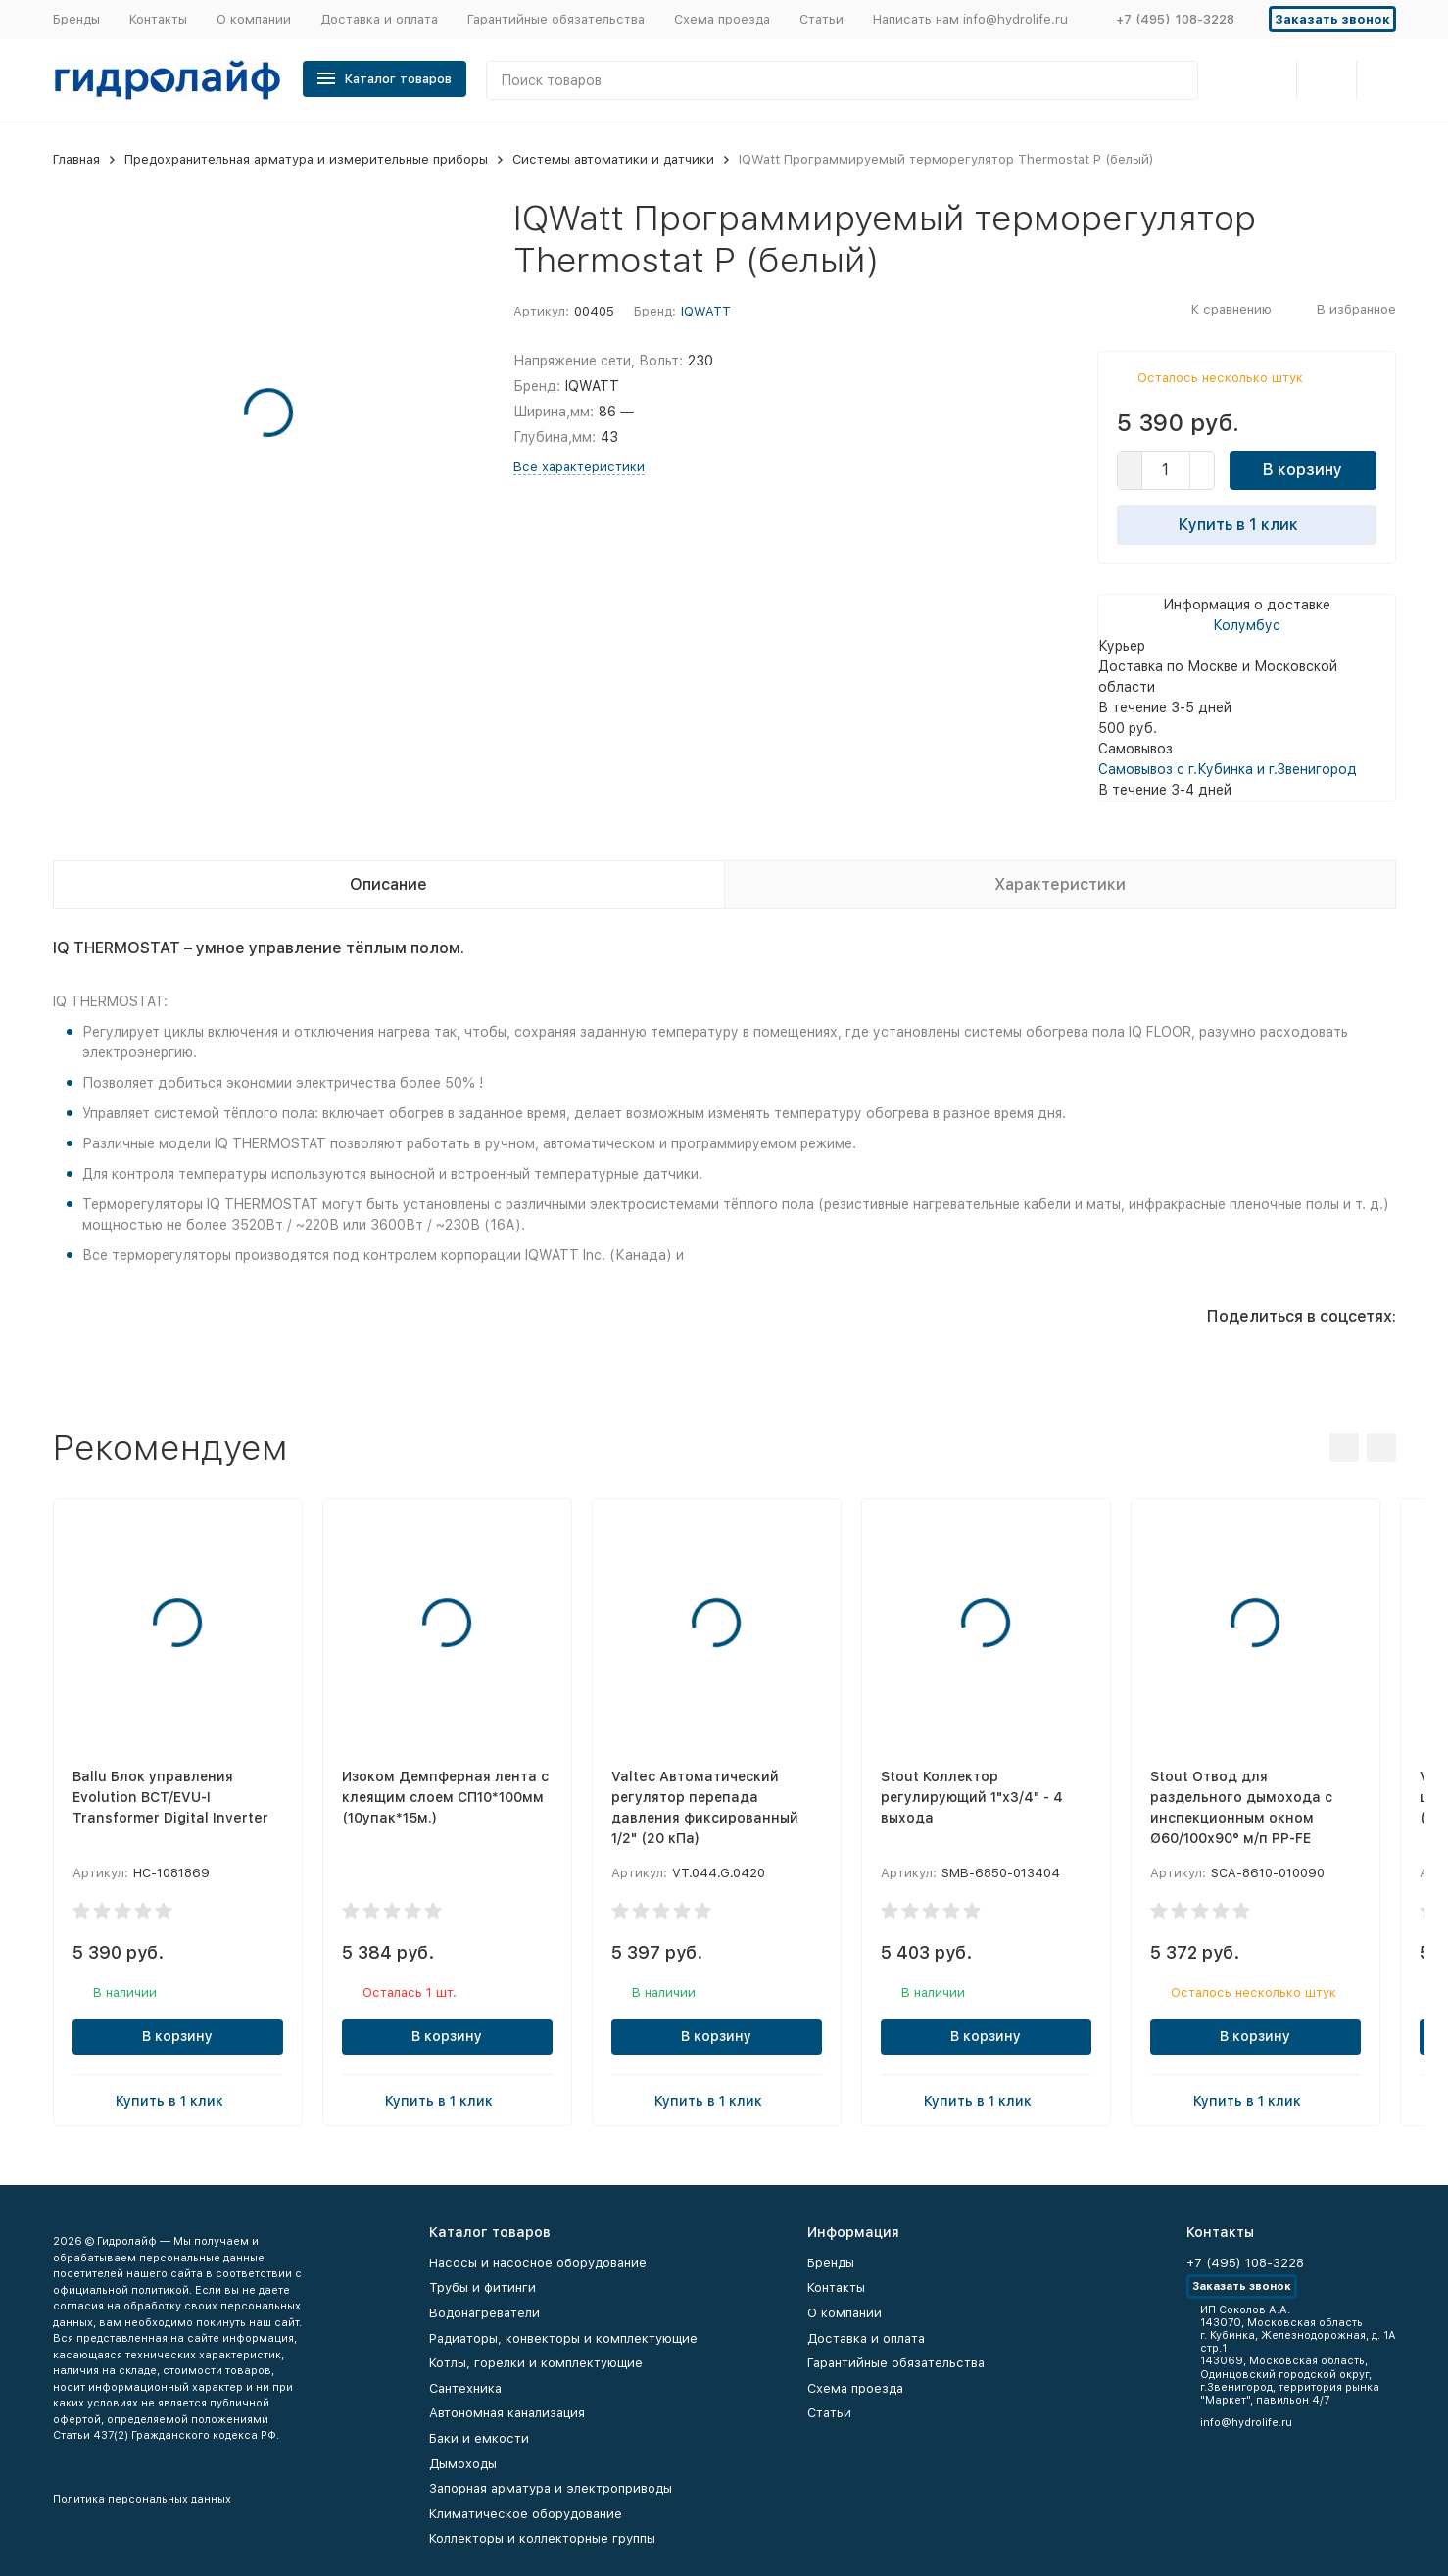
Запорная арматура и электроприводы (550, 2488)
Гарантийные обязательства (556, 19)
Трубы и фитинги (482, 2287)
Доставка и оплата (379, 19)
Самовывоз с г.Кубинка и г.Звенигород (1227, 769)
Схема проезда (722, 19)
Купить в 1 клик (1246, 524)
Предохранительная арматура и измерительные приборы (306, 159)
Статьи (821, 19)
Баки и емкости (479, 2438)
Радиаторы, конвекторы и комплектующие (563, 2338)
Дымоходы (463, 2463)
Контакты (158, 19)
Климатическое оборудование (525, 2513)
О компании (254, 19)
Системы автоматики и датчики (613, 159)
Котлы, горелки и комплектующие (536, 2363)
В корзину (1302, 470)
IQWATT (706, 311)
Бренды (76, 19)
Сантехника (465, 2388)
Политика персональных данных (142, 2499)
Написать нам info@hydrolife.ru (970, 19)
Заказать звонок (1332, 19)
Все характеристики (579, 467)
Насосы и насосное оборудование (538, 2263)
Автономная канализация (507, 2413)
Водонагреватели (484, 2313)
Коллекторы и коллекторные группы (542, 2538)
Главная (76, 159)
